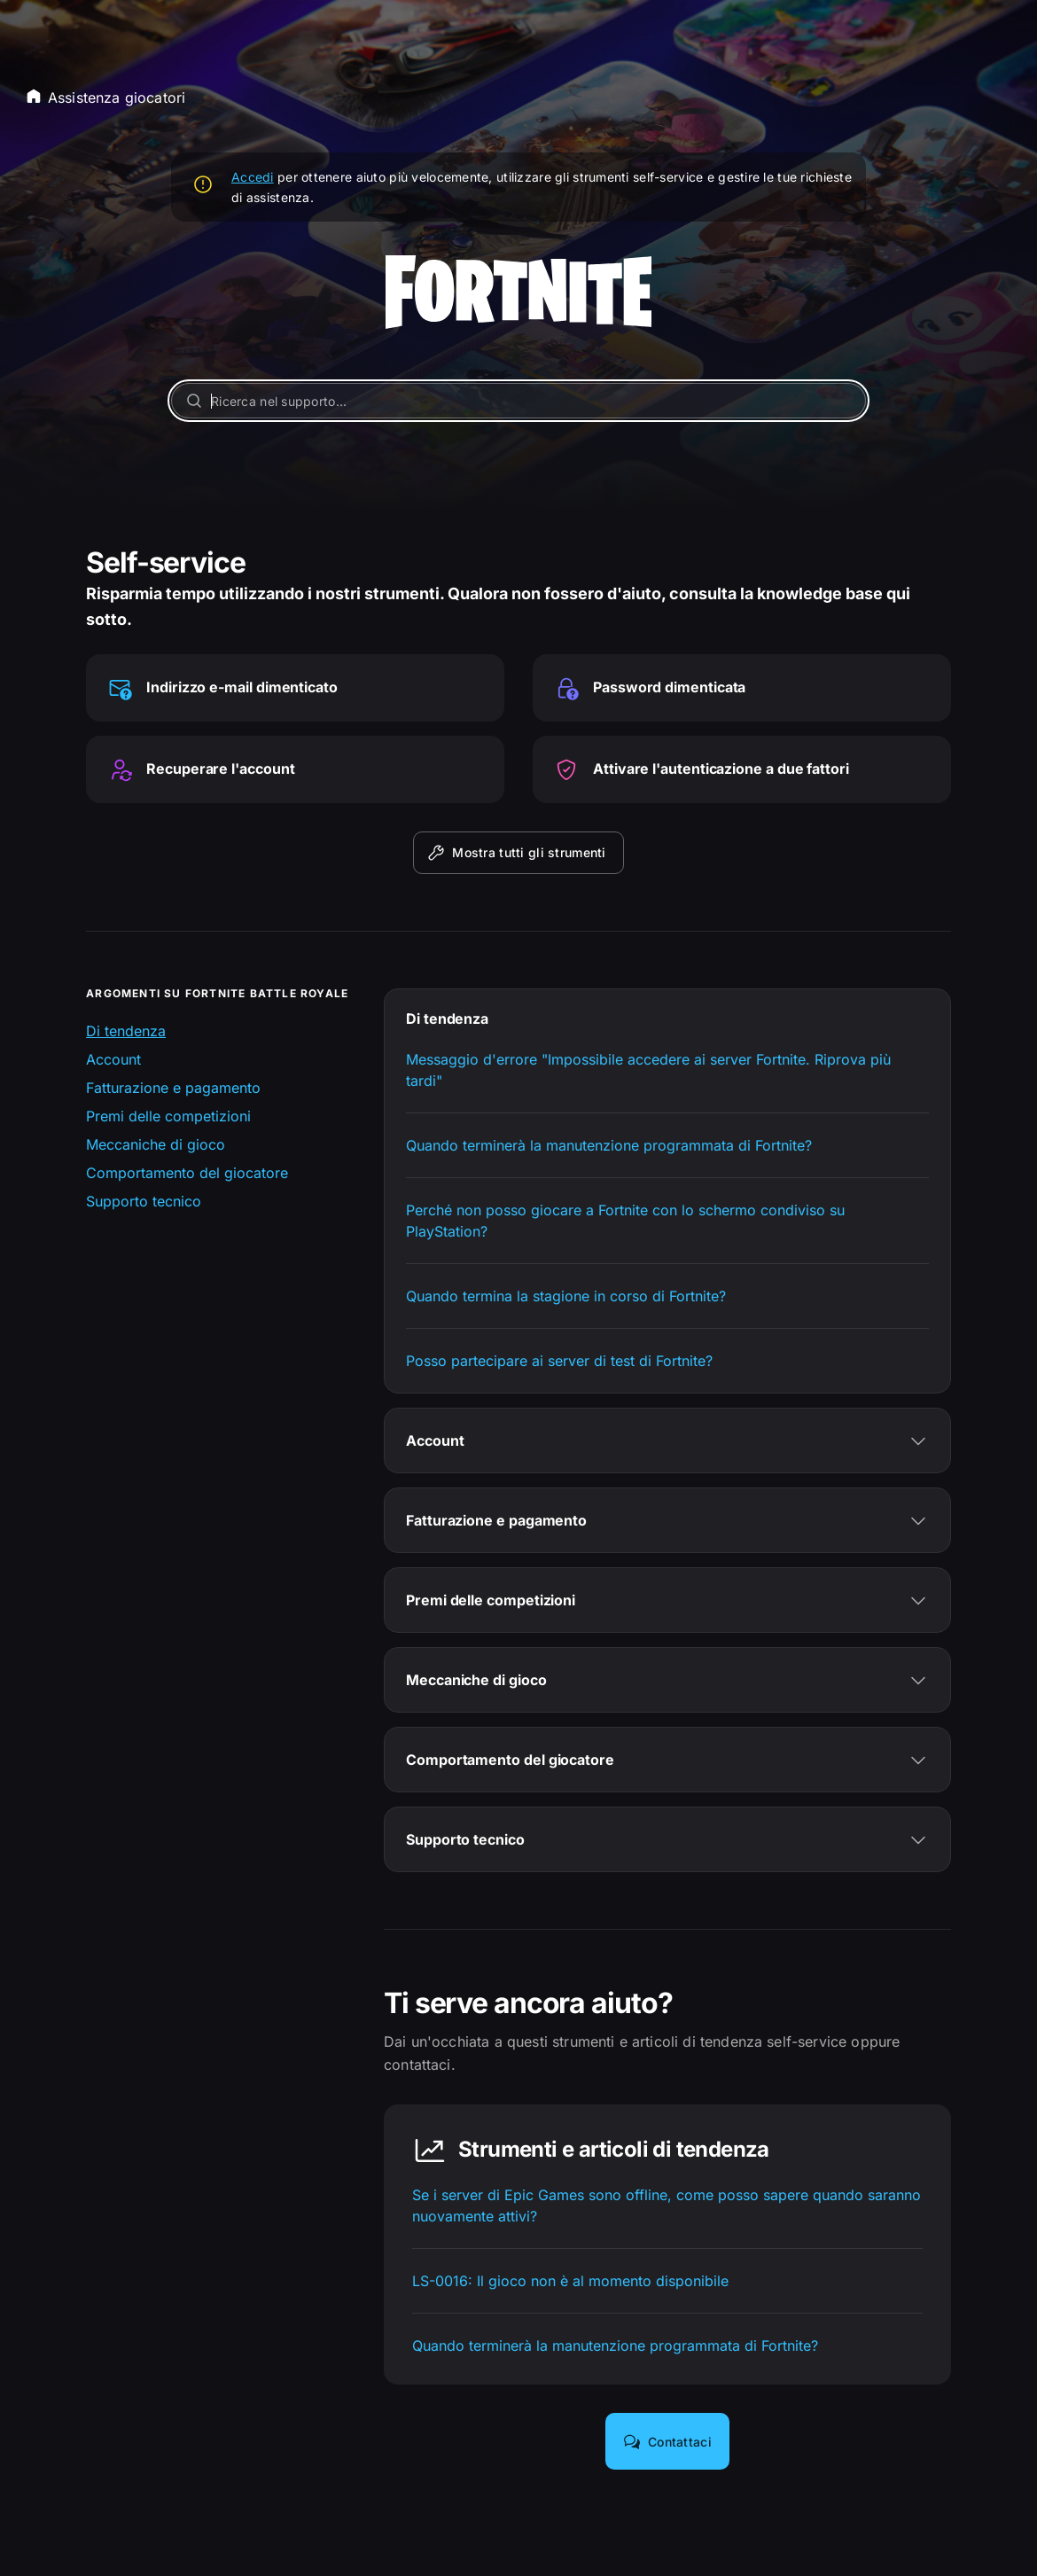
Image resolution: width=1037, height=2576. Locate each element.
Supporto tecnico (143, 1201)
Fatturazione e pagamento (173, 1088)
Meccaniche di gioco (155, 1144)
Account (113, 1059)
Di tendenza (126, 1031)
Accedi (252, 176)
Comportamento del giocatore (187, 1173)
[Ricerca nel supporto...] (518, 400)
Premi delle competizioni (168, 1116)
